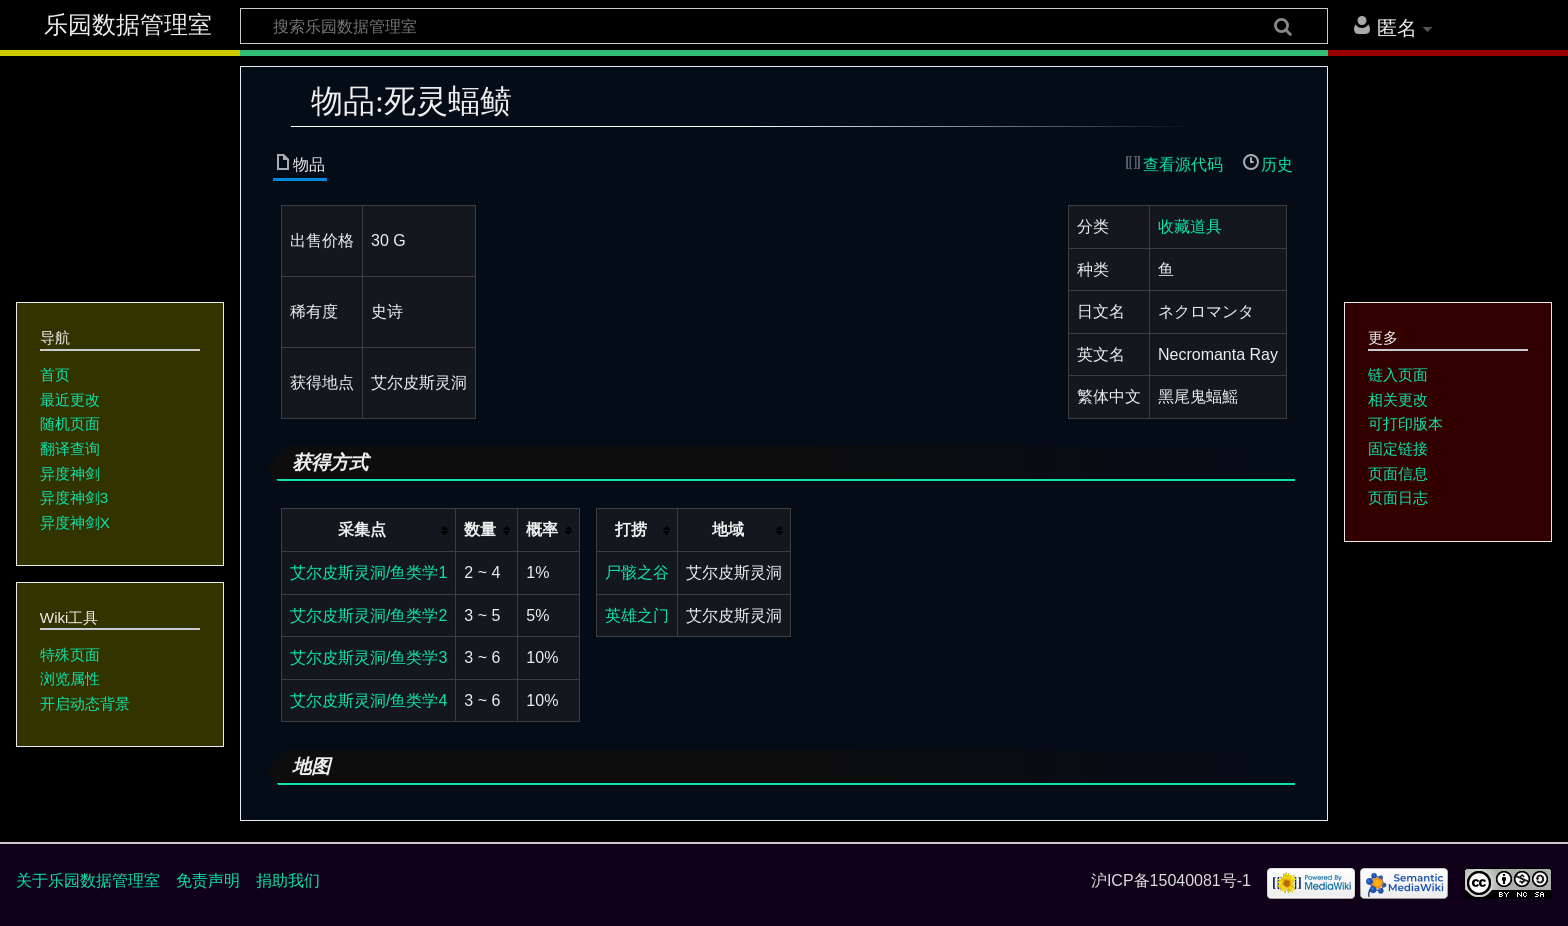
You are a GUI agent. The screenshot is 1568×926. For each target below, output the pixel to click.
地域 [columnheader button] (728, 529)
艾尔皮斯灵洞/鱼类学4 (368, 700)
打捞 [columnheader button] (631, 529)
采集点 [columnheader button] (362, 529)
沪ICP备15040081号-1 (1171, 880)
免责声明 (208, 880)
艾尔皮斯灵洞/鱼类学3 (368, 657)
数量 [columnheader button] (480, 529)
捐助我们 (288, 880)
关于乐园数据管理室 (88, 880)
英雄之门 (637, 615)
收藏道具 (1190, 226)
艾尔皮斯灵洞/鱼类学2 (368, 615)
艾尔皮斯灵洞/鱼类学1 (368, 572)
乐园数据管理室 (128, 25)
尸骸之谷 (637, 572)
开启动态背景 (85, 703)
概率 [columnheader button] (542, 529)
